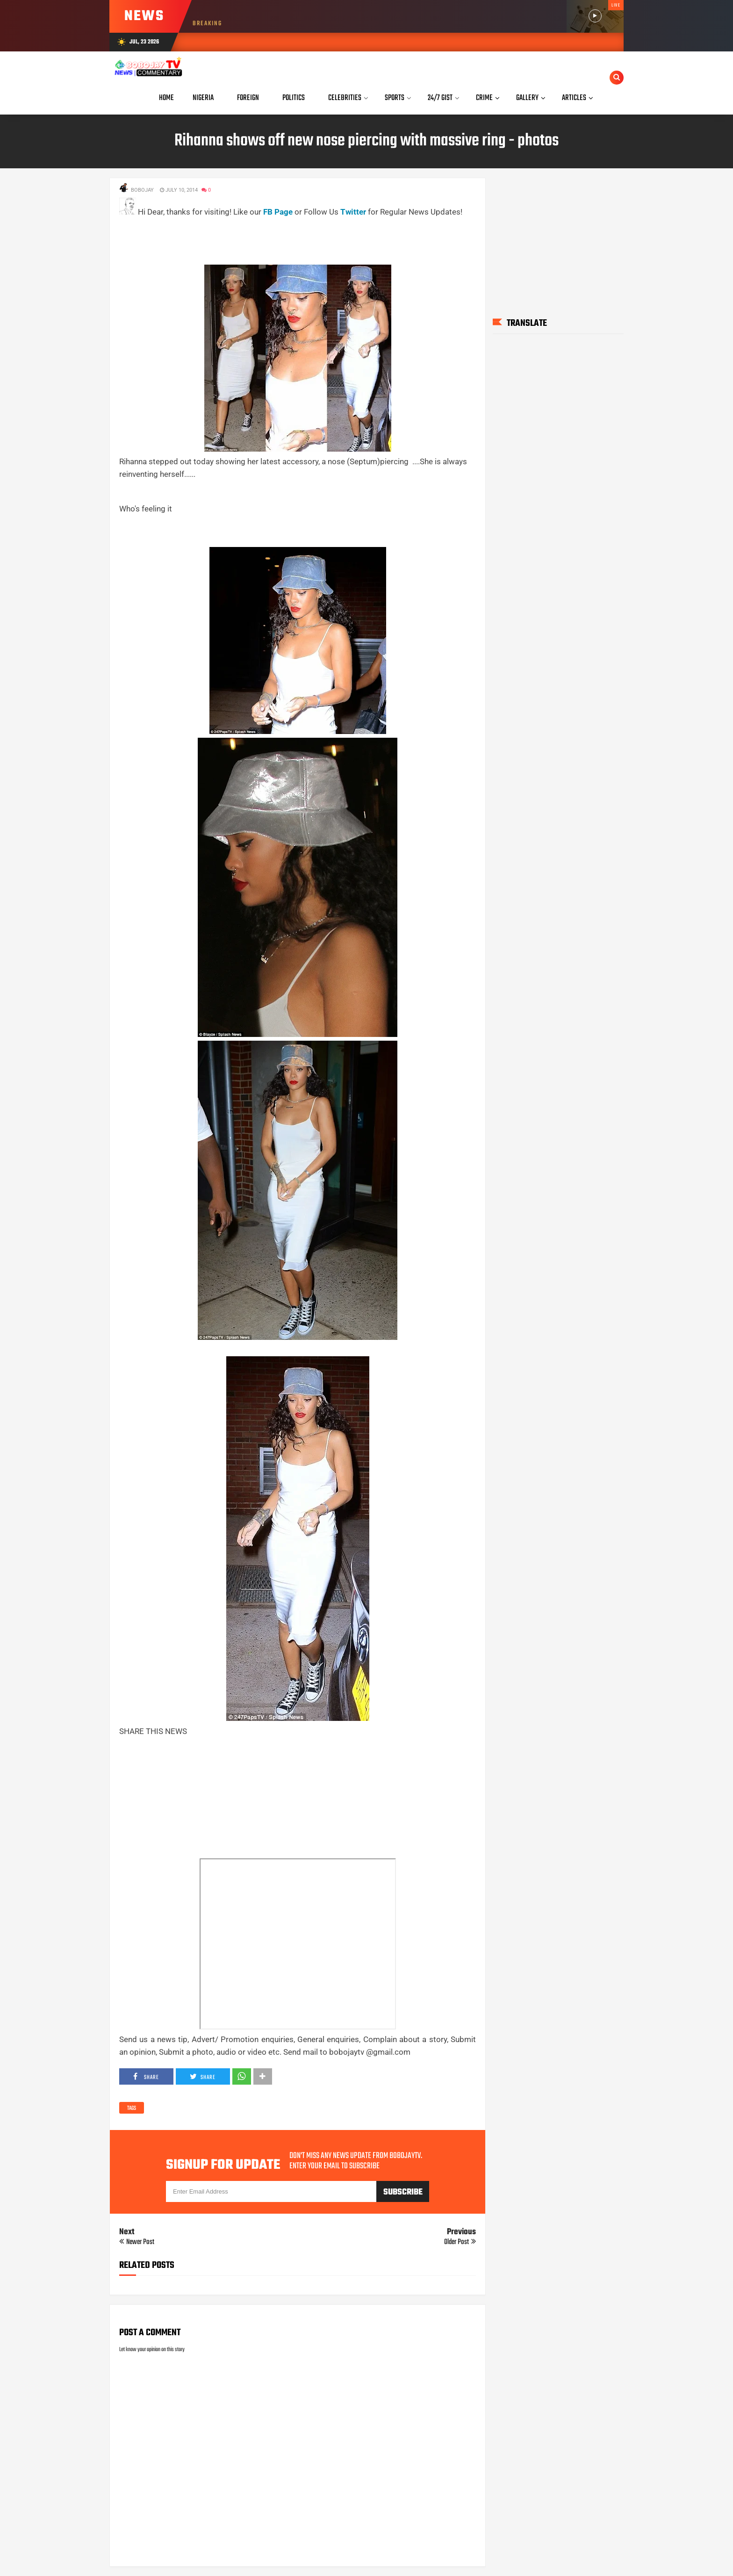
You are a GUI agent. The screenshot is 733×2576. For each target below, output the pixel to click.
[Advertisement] (289, 239)
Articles (574, 98)
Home (166, 98)
